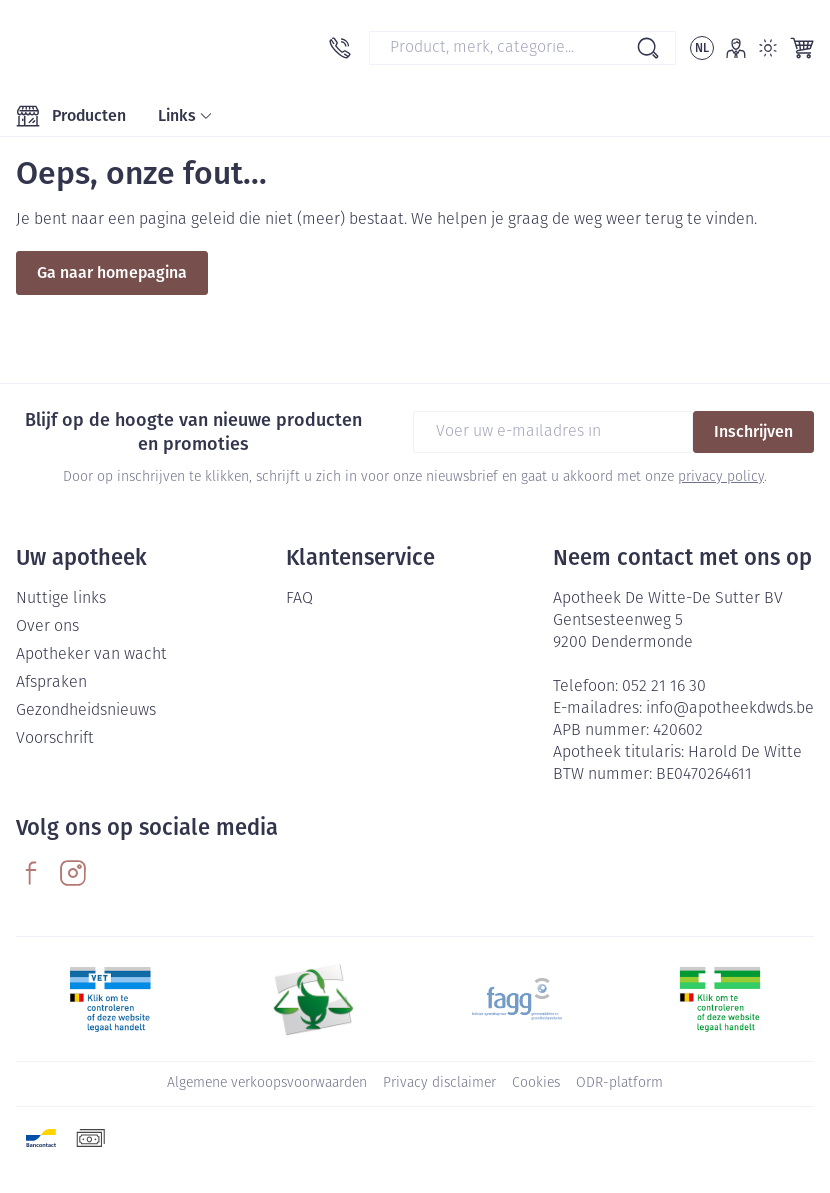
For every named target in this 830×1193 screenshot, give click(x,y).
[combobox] (522, 48)
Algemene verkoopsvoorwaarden (267, 1083)
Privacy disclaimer (439, 1083)
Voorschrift (55, 739)
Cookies (536, 1083)
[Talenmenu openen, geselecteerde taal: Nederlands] (702, 48)
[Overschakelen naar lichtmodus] (768, 48)
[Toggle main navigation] (71, 116)
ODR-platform (619, 1083)
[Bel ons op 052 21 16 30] (340, 48)
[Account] (736, 48)
